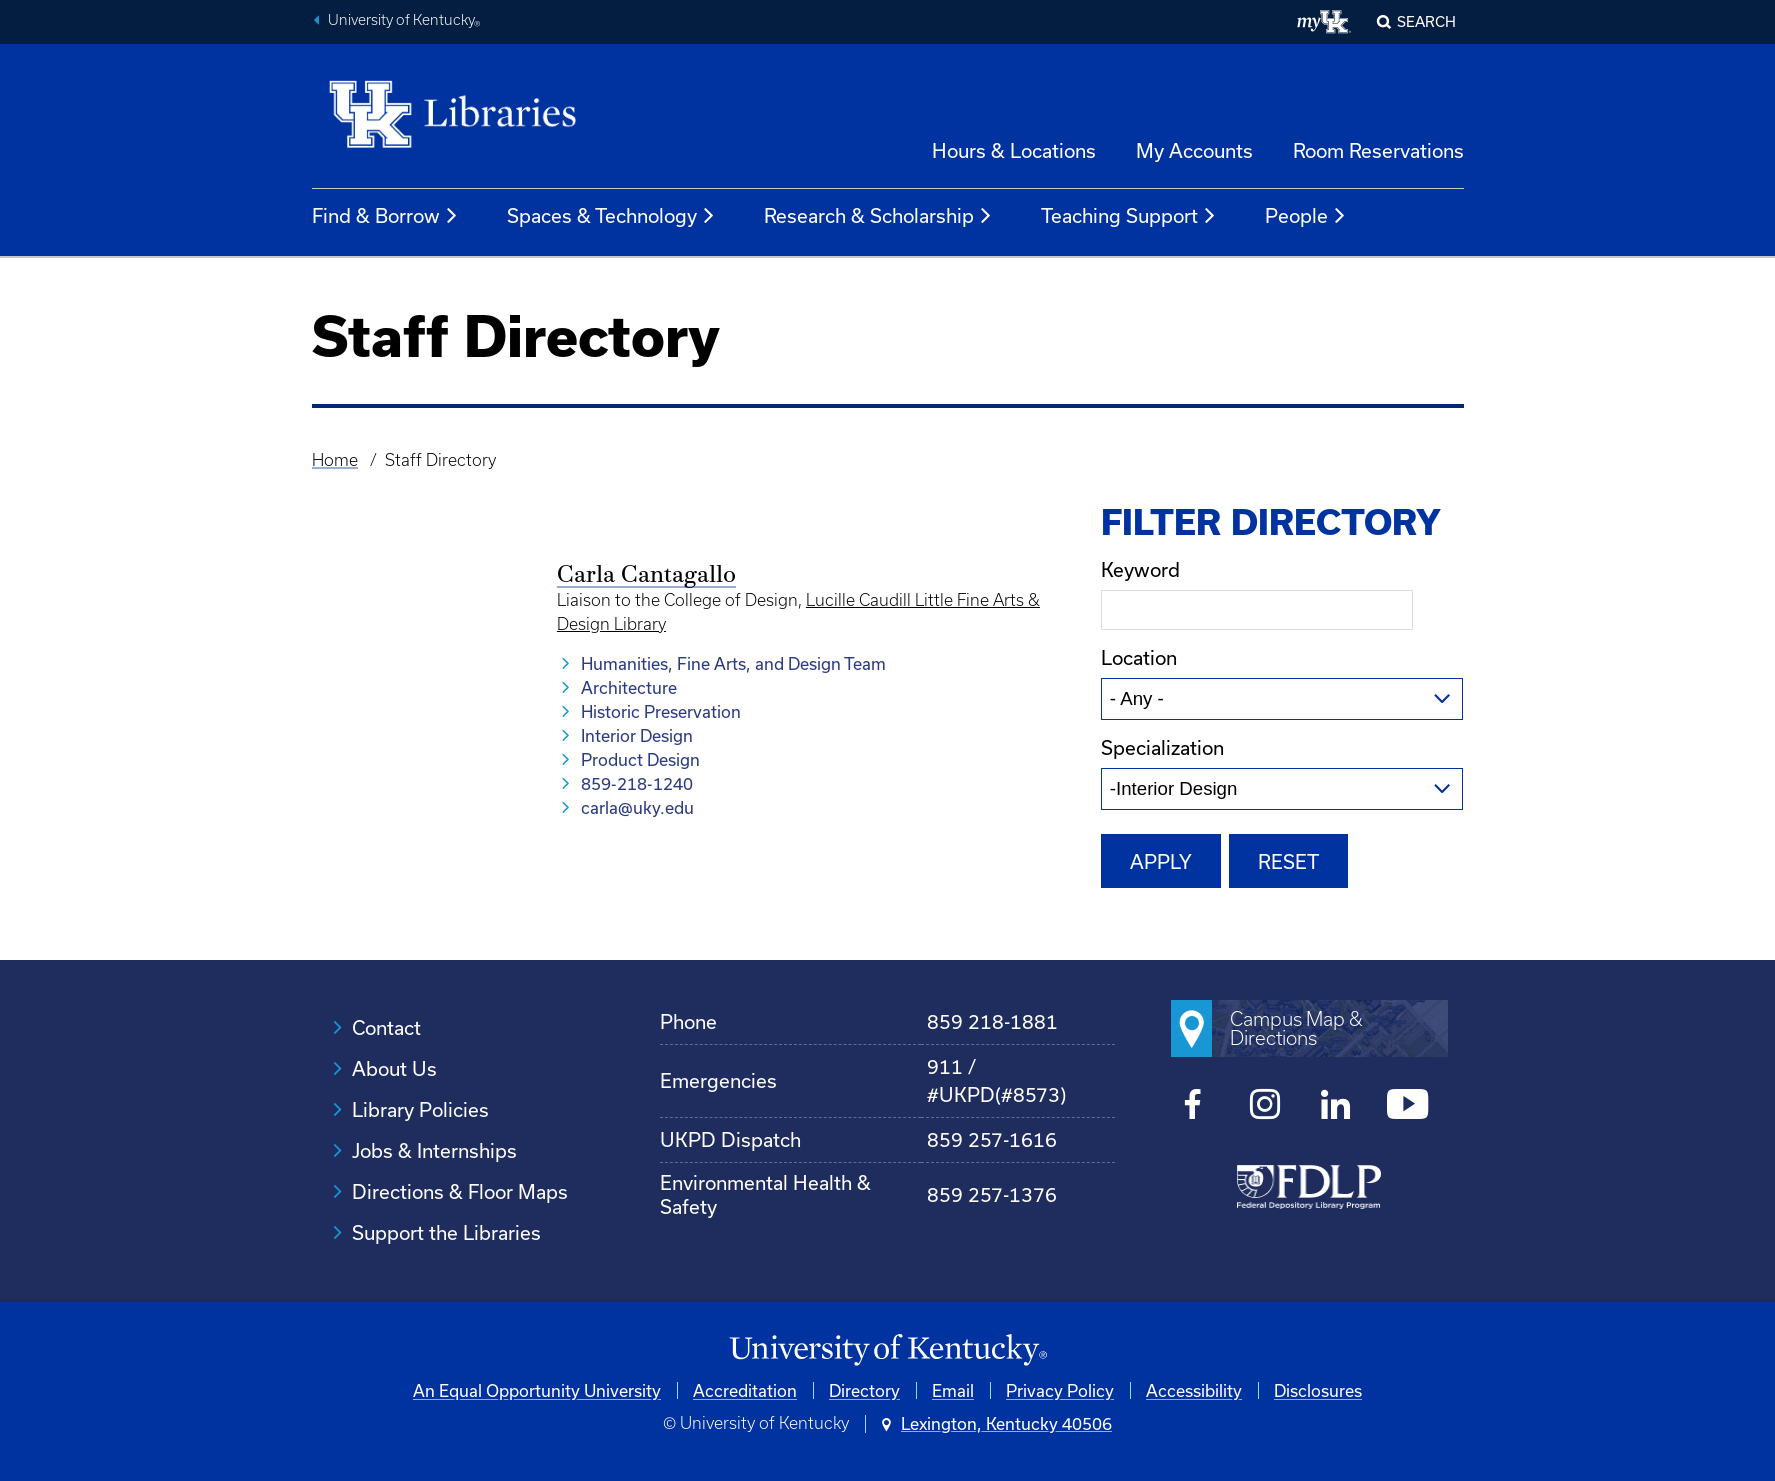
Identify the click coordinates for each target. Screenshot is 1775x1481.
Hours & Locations (1014, 150)
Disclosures (1318, 1390)
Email (953, 1390)
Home (335, 460)
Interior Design (637, 735)
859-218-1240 (637, 783)
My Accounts (1194, 150)
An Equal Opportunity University (537, 1390)
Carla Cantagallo (646, 576)
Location (1139, 657)
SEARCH (1426, 21)
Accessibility (1194, 1390)
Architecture (629, 687)
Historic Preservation (661, 711)
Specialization (1162, 747)
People (1306, 216)
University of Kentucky (404, 22)
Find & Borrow (385, 216)
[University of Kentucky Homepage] (888, 1350)
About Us (394, 1068)
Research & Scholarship (878, 216)
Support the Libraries (446, 1232)
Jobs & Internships (434, 1150)
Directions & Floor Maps (460, 1191)
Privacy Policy (1060, 1390)
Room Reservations (1378, 150)
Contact (386, 1027)
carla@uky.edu (637, 807)
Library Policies (420, 1109)
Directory (864, 1390)
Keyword (1140, 569)
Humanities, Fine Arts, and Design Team (733, 663)
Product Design (640, 759)
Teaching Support (1129, 216)
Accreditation (745, 1390)
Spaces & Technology (611, 216)
